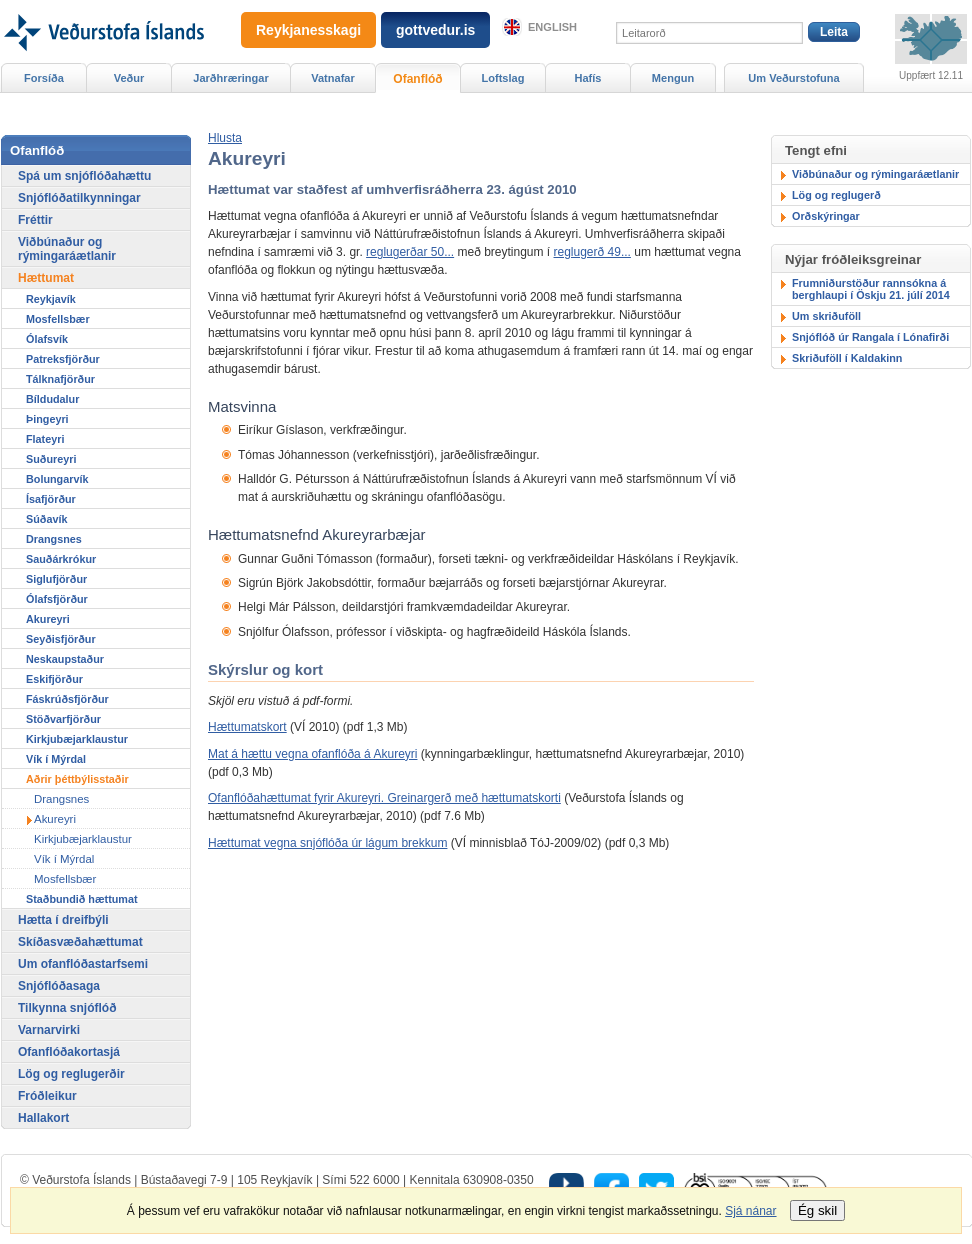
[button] (225, 138)
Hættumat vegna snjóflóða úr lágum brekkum (327, 843)
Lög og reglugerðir (71, 1074)
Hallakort (43, 1118)
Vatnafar (333, 78)
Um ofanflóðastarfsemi (83, 964)
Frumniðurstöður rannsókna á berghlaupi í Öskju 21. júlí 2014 (871, 289)
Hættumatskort (247, 727)
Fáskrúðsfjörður (67, 699)
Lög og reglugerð (836, 195)
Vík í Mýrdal (56, 759)
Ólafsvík (47, 339)
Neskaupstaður (65, 659)
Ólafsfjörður (57, 599)
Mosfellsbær (58, 319)
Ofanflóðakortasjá (69, 1052)
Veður (129, 78)
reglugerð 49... (592, 252)
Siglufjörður (56, 579)
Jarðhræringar (230, 78)
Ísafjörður (51, 499)
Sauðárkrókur (61, 559)
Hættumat (46, 278)
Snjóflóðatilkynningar (79, 198)
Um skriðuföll (826, 316)
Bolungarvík (57, 479)
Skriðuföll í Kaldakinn (847, 358)
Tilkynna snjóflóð (67, 1008)
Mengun (673, 78)
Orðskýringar (826, 216)
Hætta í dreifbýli (63, 920)
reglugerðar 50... (410, 252)
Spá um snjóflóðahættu (84, 176)
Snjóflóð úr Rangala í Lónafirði (870, 337)
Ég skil (817, 1210)
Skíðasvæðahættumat (80, 942)
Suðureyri (51, 459)
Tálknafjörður (60, 379)
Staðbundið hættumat (82, 899)
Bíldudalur (52, 399)
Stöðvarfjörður (63, 719)
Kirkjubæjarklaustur (77, 739)
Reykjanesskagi (308, 30)
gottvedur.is (435, 30)
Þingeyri (47, 419)
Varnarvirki (49, 1030)
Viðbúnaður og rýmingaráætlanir (875, 174)
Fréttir (35, 220)
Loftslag (503, 78)
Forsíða (44, 78)
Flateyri (45, 439)
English (552, 27)
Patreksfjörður (63, 359)
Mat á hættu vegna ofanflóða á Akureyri (312, 754)
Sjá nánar (750, 1211)
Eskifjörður (54, 679)
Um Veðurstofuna (793, 78)
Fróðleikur (47, 1096)
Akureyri (48, 619)
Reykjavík (51, 299)
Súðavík (46, 519)
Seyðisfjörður (61, 639)
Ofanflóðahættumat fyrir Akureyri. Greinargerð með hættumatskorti (384, 798)
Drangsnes (54, 539)
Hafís (588, 78)
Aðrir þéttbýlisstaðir (77, 779)
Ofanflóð (417, 79)
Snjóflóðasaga (59, 986)
